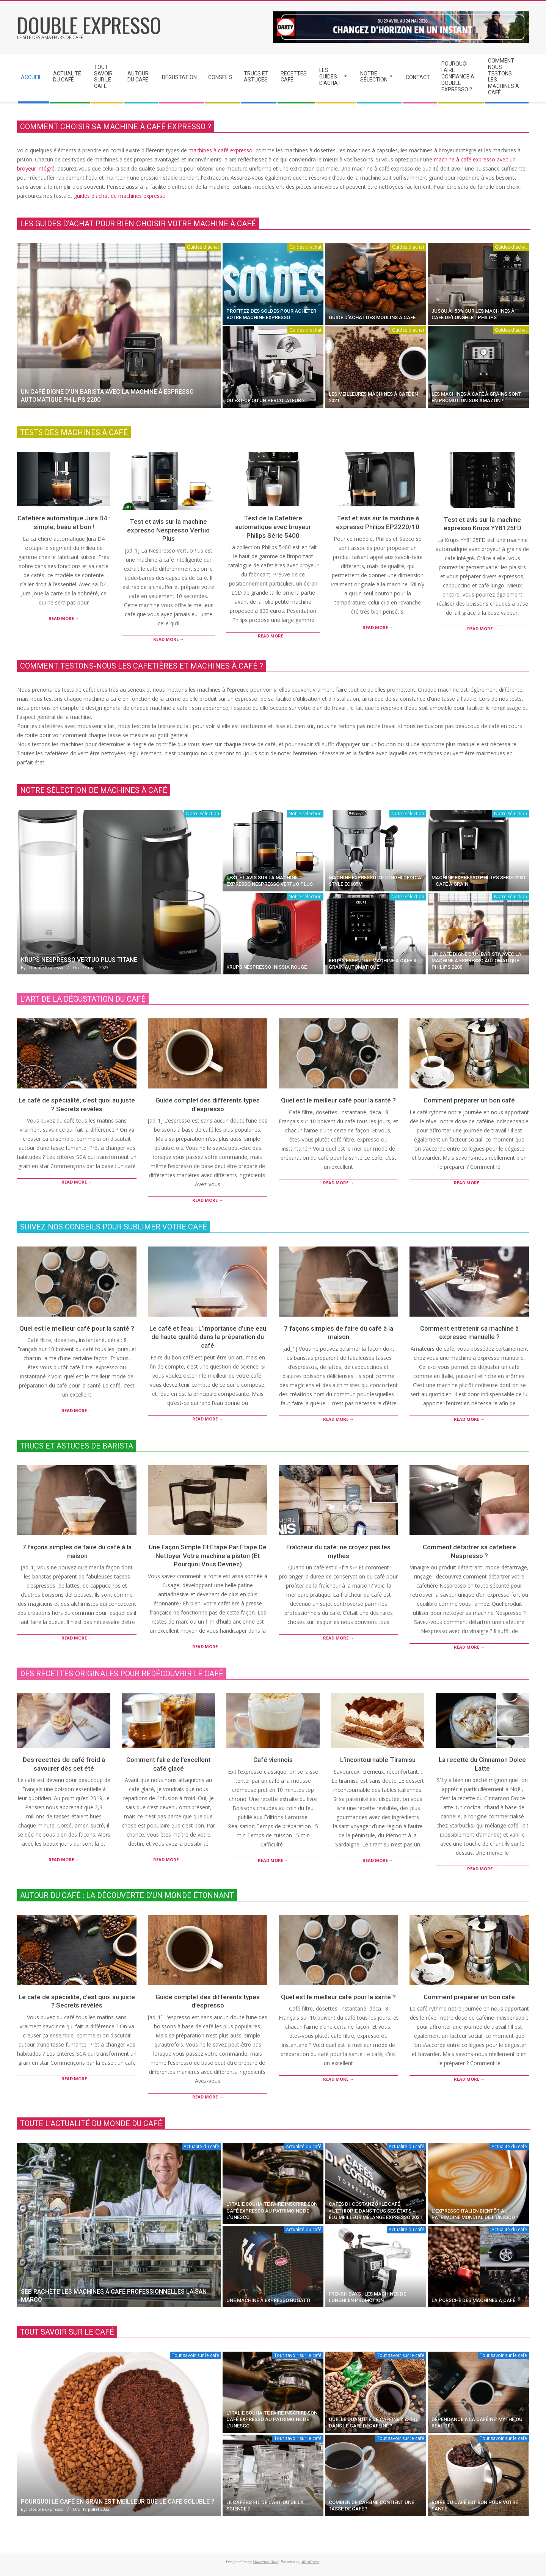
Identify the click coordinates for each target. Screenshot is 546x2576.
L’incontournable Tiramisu (378, 1759)
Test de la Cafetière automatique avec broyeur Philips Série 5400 (273, 526)
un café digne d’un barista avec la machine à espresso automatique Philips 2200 (476, 960)
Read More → (64, 618)
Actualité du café (201, 2146)
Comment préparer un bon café (469, 1100)
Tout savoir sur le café (195, 2355)
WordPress (310, 2561)
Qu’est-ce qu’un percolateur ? (265, 400)
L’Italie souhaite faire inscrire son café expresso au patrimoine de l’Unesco (271, 2210)
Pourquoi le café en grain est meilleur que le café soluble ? (117, 2501)
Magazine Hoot (265, 2561)
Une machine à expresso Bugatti (268, 2300)
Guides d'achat (203, 247)
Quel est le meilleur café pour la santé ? (338, 1100)
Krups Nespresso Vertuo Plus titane (79, 959)
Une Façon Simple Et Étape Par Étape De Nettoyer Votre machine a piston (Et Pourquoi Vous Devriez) (208, 1555)
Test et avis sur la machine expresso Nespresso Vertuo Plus (168, 530)
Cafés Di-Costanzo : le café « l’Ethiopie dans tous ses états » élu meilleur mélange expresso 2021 (375, 2210)
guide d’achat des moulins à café (372, 317)
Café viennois (273, 1759)
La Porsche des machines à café (473, 2300)
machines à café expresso (220, 150)
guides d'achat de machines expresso (120, 195)
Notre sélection (202, 813)
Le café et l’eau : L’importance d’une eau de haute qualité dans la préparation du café (207, 1337)
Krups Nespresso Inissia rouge (266, 967)
